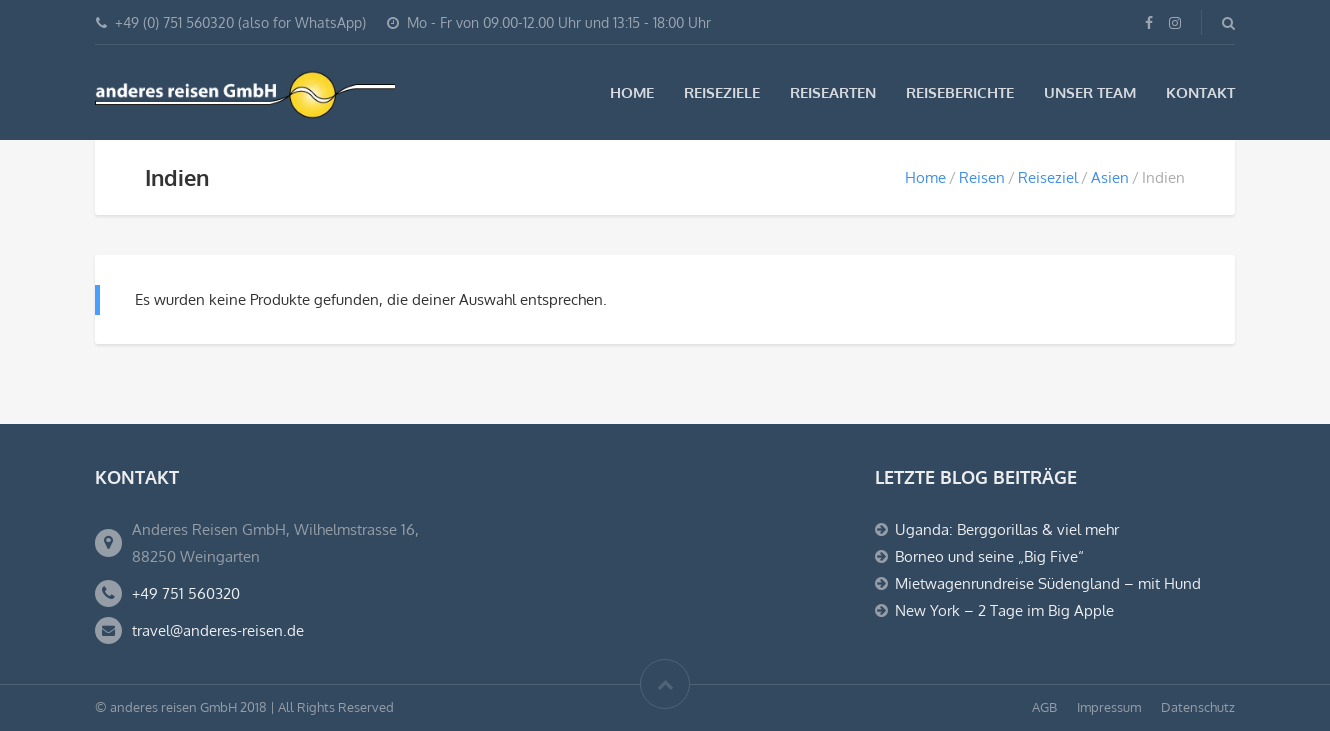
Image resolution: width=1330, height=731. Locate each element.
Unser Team (1090, 92)
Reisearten (833, 92)
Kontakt (1200, 92)
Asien (1110, 177)
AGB (1044, 707)
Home (632, 92)
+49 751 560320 (186, 593)
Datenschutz (1198, 707)
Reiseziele (722, 92)
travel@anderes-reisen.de (218, 630)
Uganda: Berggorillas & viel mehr (1007, 529)
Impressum (1109, 707)
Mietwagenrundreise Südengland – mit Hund (1048, 583)
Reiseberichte (960, 92)
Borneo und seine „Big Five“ (989, 556)
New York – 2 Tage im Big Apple (1004, 610)
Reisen (982, 177)
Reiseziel (1048, 177)
